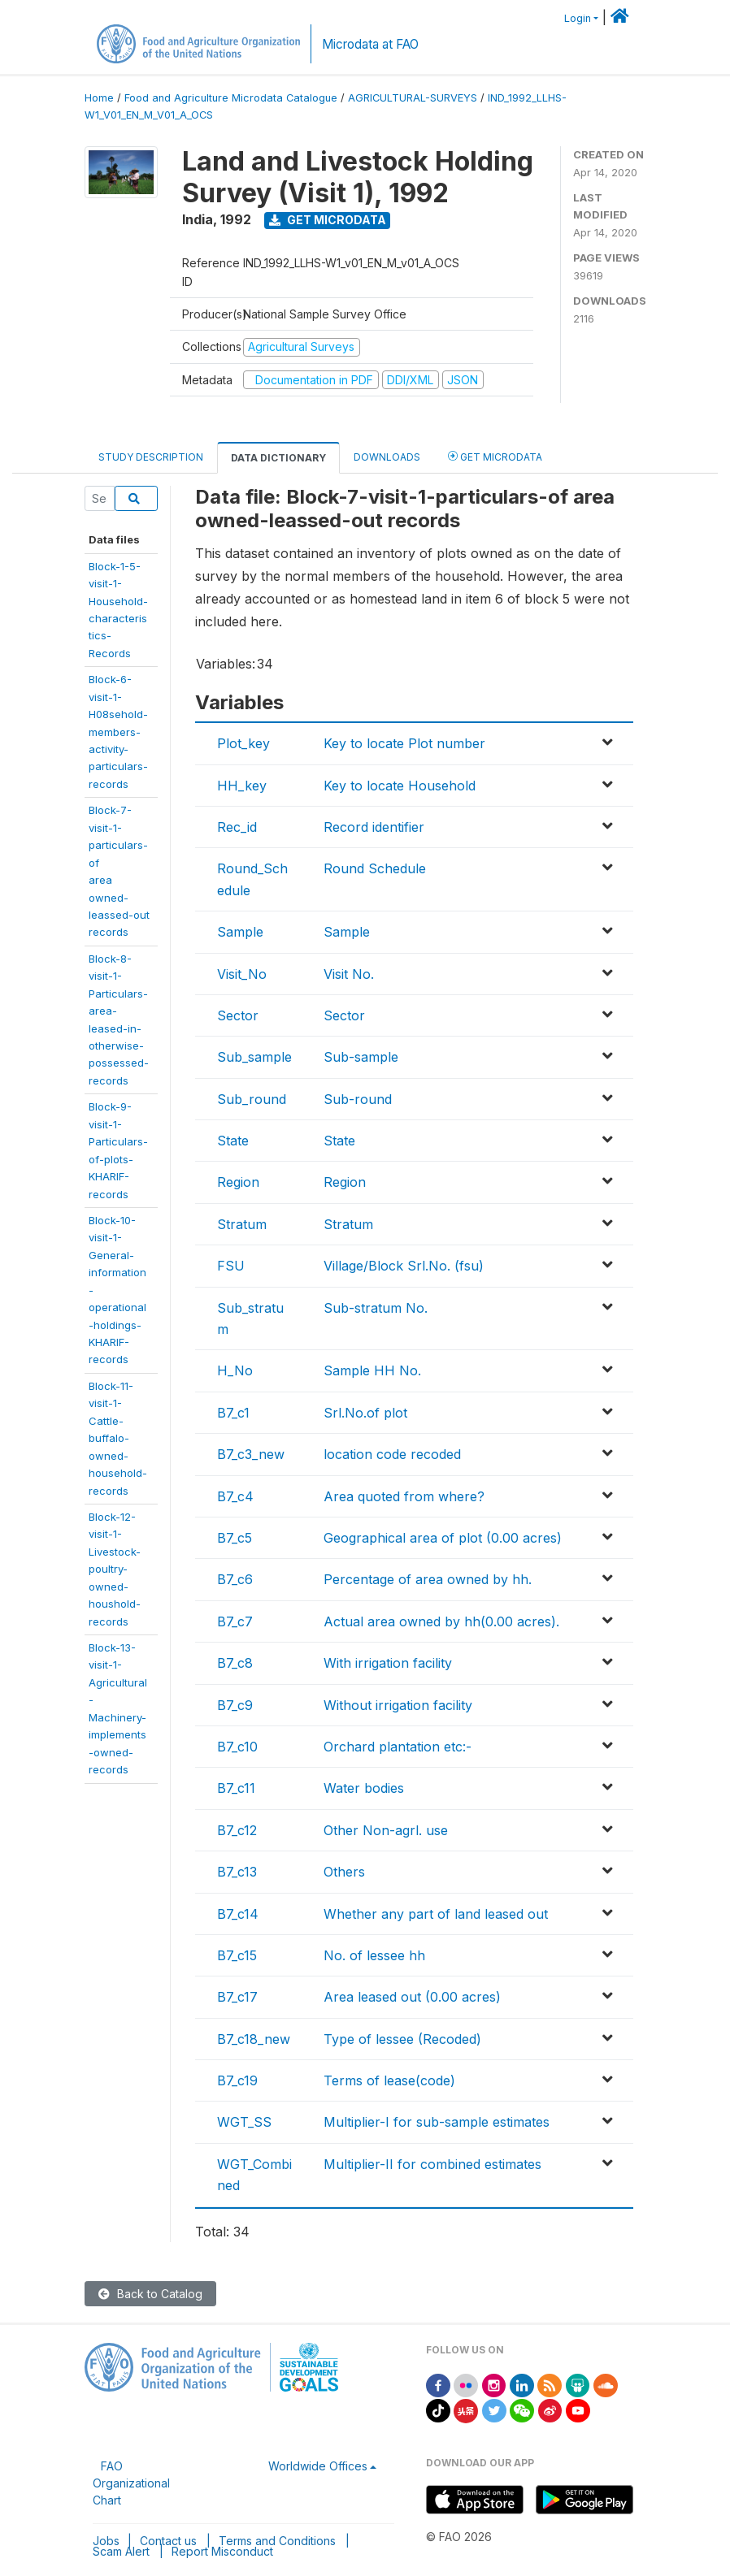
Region (238, 1182)
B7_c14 (238, 1914)
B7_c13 (237, 1872)
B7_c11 (236, 1788)
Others (344, 1872)
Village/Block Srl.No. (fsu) (404, 1266)
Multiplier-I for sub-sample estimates (437, 2122)
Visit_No (242, 974)
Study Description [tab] (150, 457)
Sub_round (251, 1099)
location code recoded (392, 1454)
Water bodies (364, 1788)
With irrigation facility (388, 1663)
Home (99, 98)
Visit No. (349, 974)
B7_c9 (235, 1705)
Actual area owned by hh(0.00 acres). (441, 1621)
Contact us (168, 2541)
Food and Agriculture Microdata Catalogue (230, 98)
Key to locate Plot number (404, 743)
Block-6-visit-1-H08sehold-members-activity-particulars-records (118, 731)
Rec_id (237, 827)
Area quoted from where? (404, 1496)
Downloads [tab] (387, 457)
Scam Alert (121, 2551)
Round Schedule (375, 868)
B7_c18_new (253, 2039)
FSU (231, 1266)
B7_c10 (237, 1746)
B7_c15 (237, 1955)
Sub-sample (361, 1057)
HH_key (242, 785)
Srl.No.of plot (365, 1413)
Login (577, 18)
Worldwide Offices (317, 2466)
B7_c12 (237, 1830)
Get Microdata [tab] (495, 456)
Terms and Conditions (277, 2541)
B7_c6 (235, 1579)
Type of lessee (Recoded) (402, 2039)
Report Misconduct (222, 2551)
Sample (240, 932)
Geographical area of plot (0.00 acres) (443, 1538)
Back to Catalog (150, 2294)
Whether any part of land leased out (436, 1914)
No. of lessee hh (374, 1955)
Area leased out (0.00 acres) (412, 1997)
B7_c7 (235, 1621)
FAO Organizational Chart (131, 2483)
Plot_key (243, 743)
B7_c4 (235, 1496)
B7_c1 (233, 1413)
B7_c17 (237, 1997)
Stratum (242, 1224)
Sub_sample (254, 1057)
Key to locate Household (400, 785)
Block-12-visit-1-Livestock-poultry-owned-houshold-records (115, 1569)
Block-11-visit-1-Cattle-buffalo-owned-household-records (118, 1438)
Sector (238, 1015)
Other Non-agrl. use (386, 1830)
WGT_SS (244, 2122)
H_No (235, 1370)
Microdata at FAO (370, 44)
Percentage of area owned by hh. (428, 1579)
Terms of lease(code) (389, 2080)
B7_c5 (234, 1538)
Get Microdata (327, 220)
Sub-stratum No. (376, 1308)
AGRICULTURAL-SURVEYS (412, 98)
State (233, 1140)
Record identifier (374, 827)
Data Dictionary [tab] (278, 458)
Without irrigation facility (398, 1705)
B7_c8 (235, 1663)
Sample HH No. (372, 1370)
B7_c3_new (251, 1454)
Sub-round (358, 1099)
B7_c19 (237, 2080)
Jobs (106, 2541)
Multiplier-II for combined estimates (432, 2164)
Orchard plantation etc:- (397, 1746)
